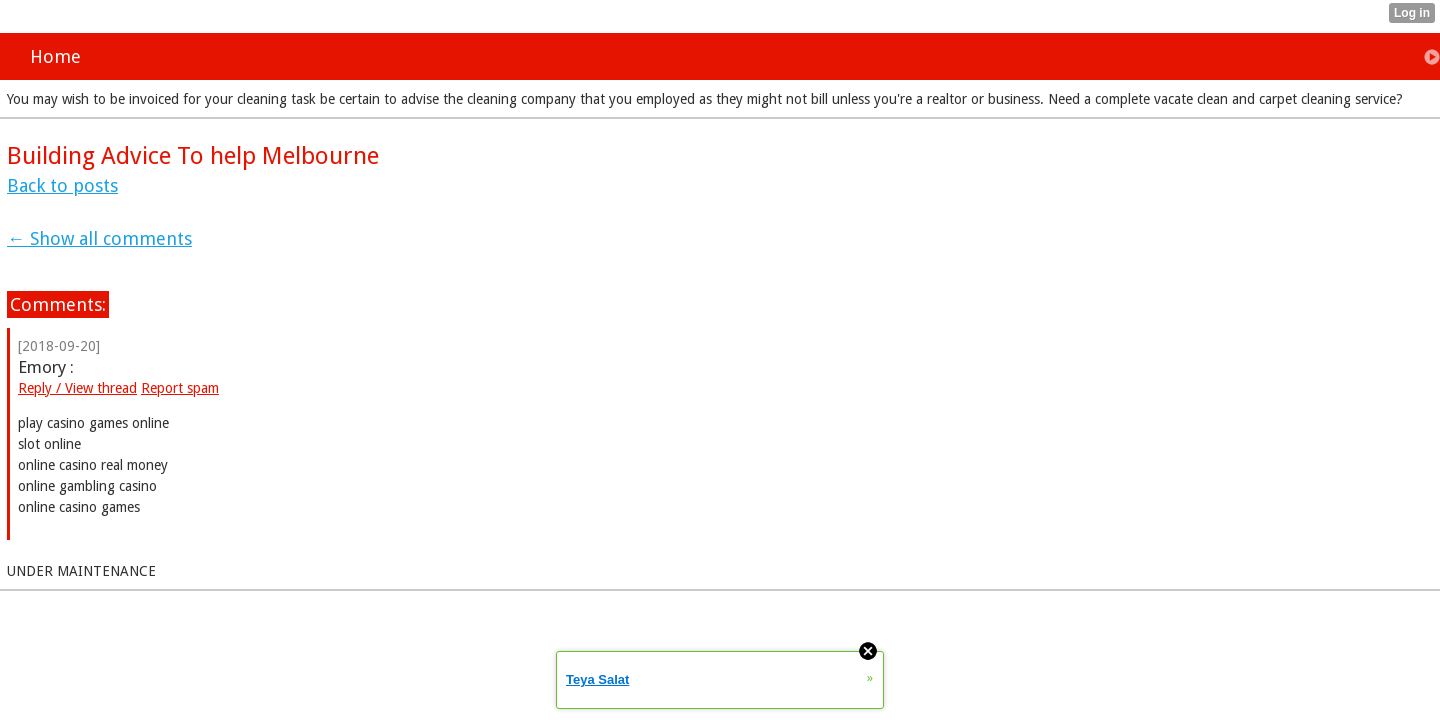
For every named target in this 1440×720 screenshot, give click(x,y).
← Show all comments (99, 238)
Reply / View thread (77, 388)
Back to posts (62, 185)
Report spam (180, 388)
